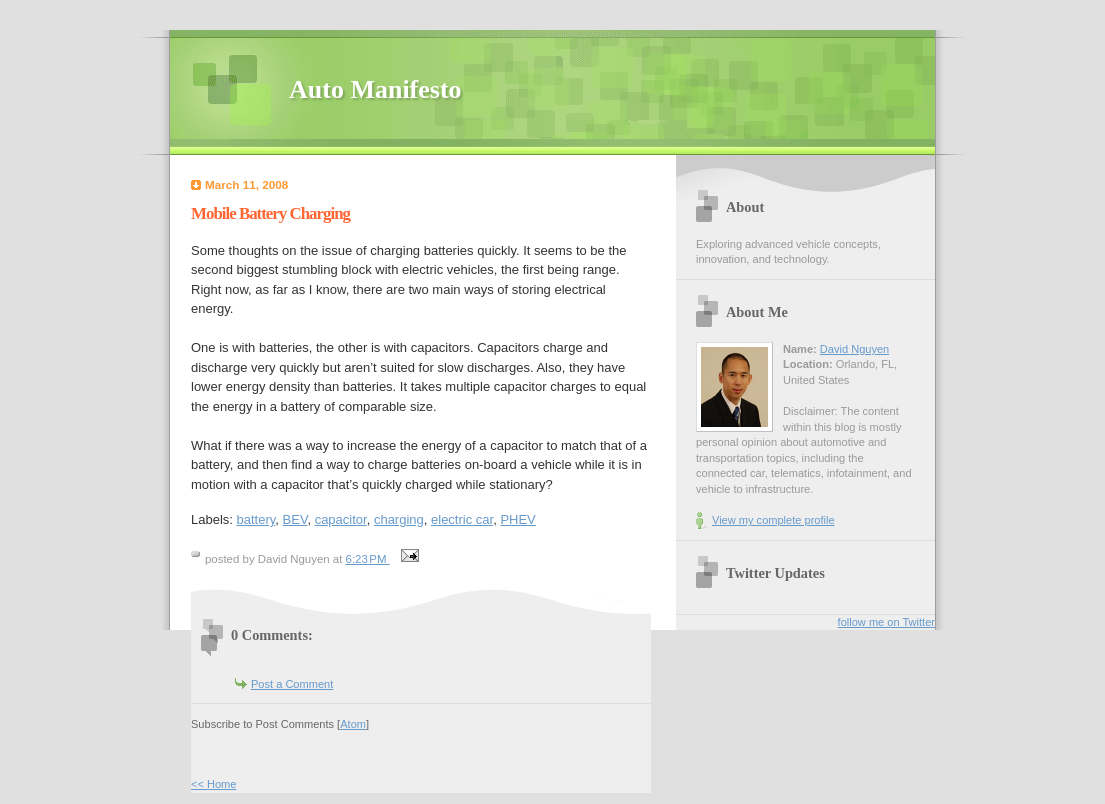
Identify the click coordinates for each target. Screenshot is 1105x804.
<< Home (213, 784)
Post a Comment (292, 684)
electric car (462, 519)
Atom (353, 724)
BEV (295, 519)
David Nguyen (854, 349)
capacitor (341, 519)
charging (399, 519)
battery (256, 519)
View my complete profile (773, 520)
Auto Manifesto (375, 89)
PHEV (517, 519)
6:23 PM (368, 559)
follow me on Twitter (886, 622)
